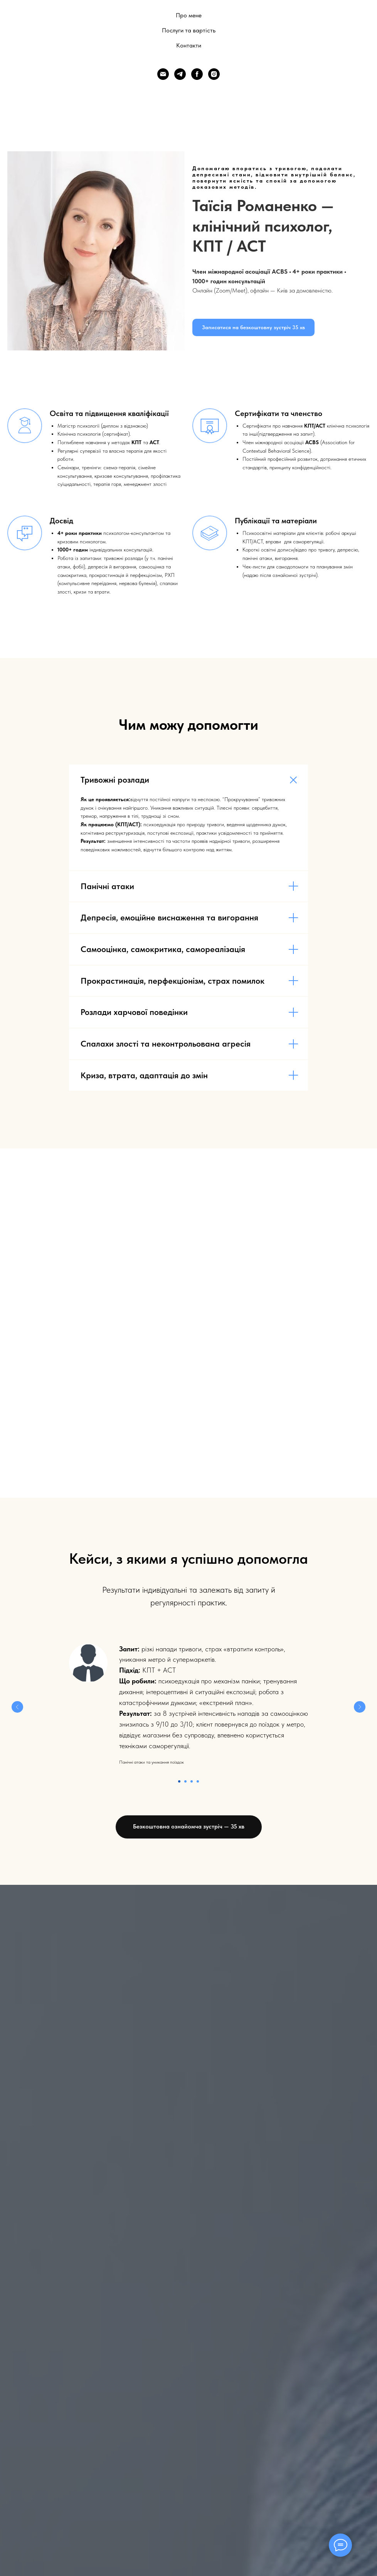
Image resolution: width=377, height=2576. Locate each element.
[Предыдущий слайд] (17, 1707)
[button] (253, 327)
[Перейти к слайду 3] (191, 1781)
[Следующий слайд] (359, 1707)
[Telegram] (180, 74)
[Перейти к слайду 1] (179, 1781)
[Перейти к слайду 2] (185, 1781)
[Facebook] (197, 74)
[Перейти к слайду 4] (198, 1781)
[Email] (163, 74)
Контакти (188, 45)
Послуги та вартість (188, 30)
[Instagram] (214, 74)
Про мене (189, 15)
